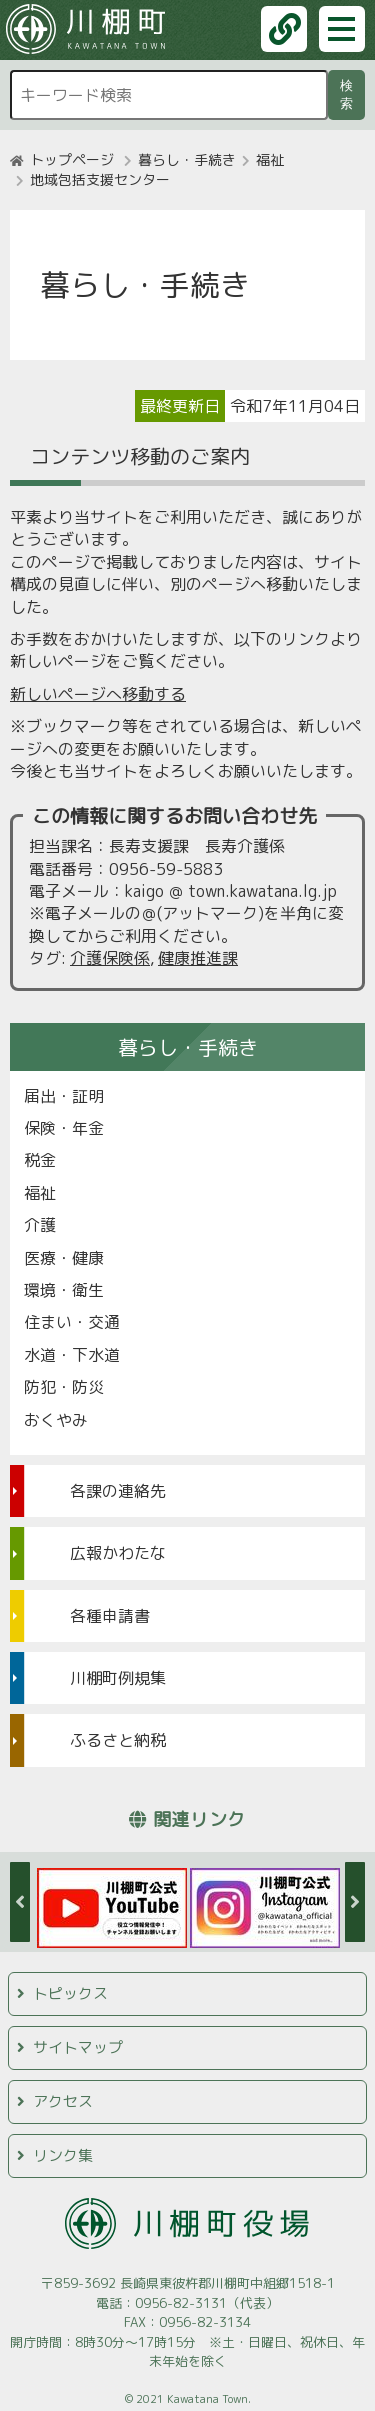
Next (355, 1902)
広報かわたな (118, 1553)
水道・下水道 (72, 1355)
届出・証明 (64, 1096)
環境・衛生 (64, 1290)
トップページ (72, 159)
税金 (40, 1160)
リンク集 (63, 2155)
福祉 (270, 159)
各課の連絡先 (118, 1491)
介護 (40, 1225)
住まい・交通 (72, 1322)
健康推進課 (198, 958)
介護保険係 (110, 958)
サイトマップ (78, 2047)
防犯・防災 (64, 1387)
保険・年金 (64, 1128)
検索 (350, 94)
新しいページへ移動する (98, 694)
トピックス (70, 1993)
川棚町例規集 (118, 1678)
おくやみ (56, 1420)
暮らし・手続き (187, 159)
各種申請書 (110, 1616)
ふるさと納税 (118, 1740)
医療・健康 (64, 1258)
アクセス (63, 2101)
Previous (20, 1902)
